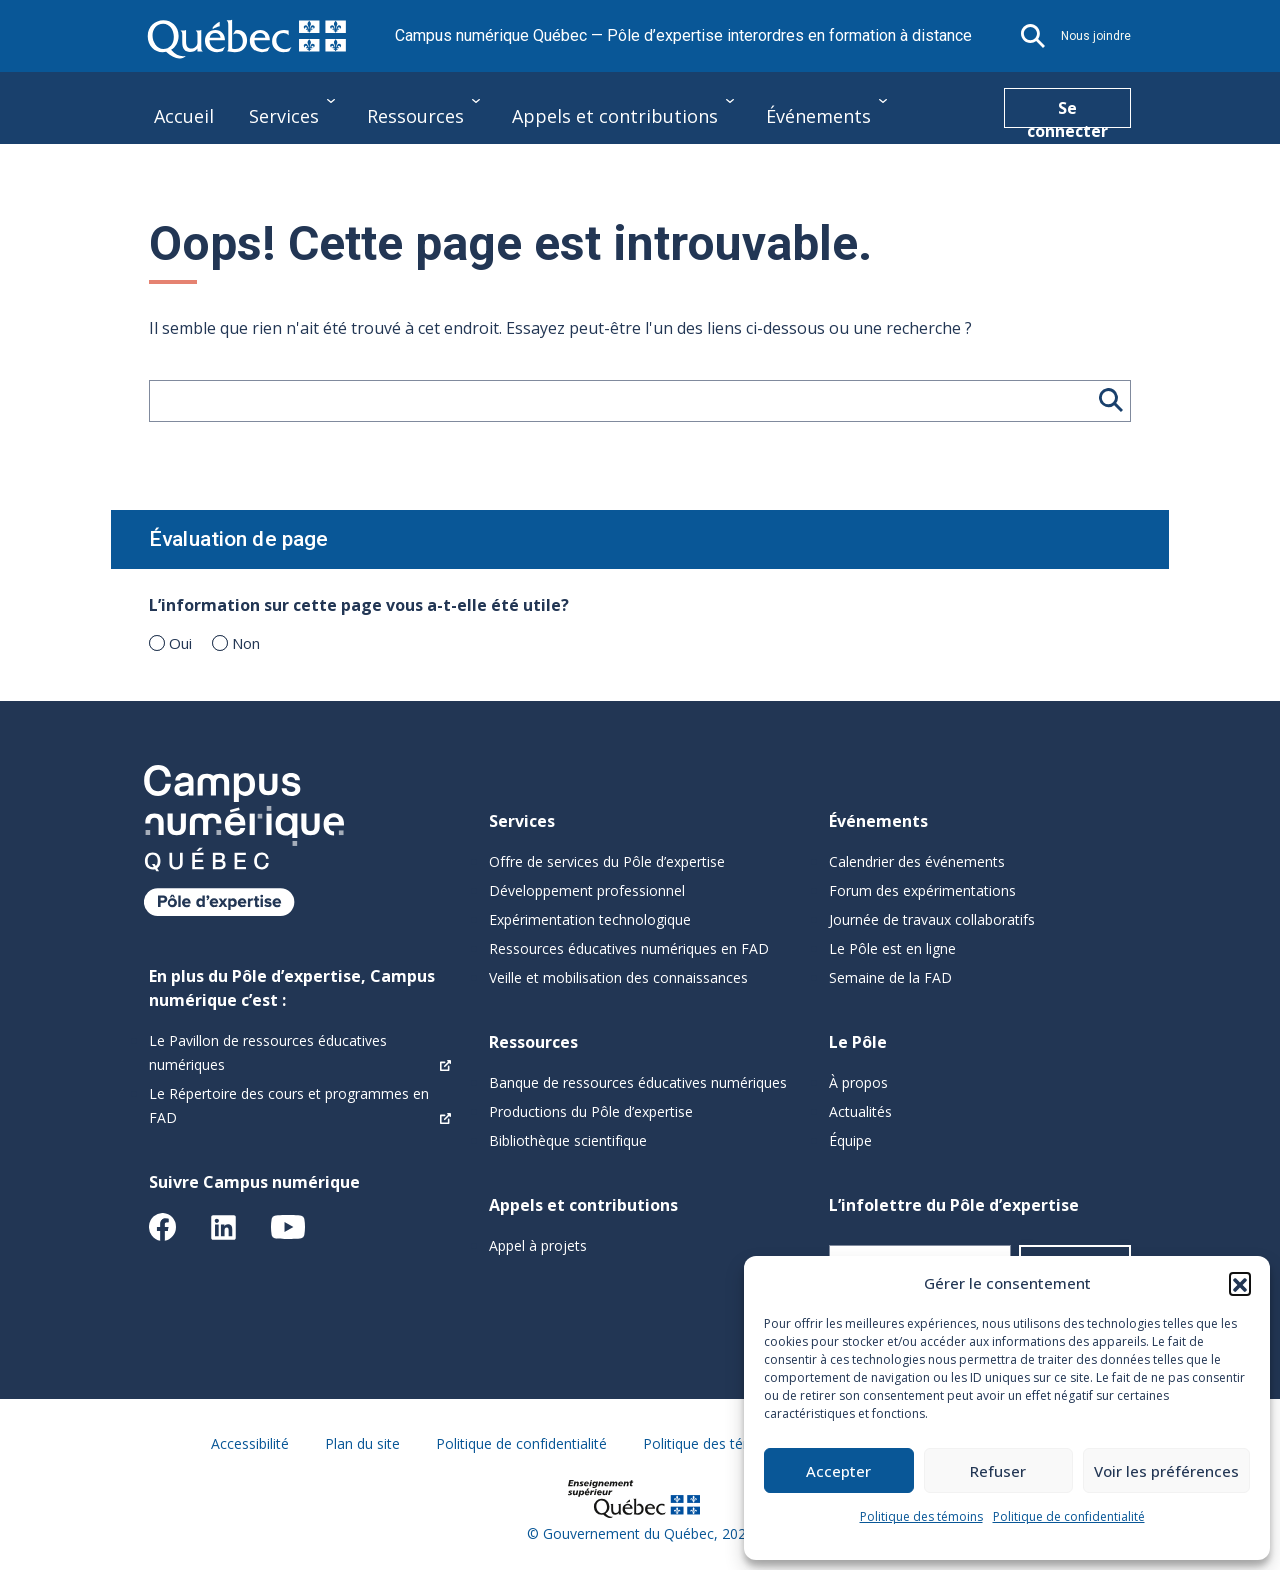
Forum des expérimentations (922, 890)
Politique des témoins (921, 1516)
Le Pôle (185, 172)
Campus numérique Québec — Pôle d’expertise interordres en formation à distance (683, 35)
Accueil (184, 116)
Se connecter (1067, 112)
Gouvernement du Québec (628, 1533)
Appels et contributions (615, 116)
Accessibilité (250, 1443)
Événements (818, 116)
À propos (858, 1082)
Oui (180, 643)
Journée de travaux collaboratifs (932, 919)
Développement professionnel (587, 890)
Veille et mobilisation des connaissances (618, 977)
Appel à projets (538, 1245)
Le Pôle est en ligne (892, 948)
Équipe (850, 1140)
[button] (1240, 1283)
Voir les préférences (1166, 1471)
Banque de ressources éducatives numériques (638, 1082)
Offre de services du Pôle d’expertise (607, 861)
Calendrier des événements (917, 861)
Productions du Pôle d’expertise (591, 1111)
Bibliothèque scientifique (568, 1140)
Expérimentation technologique (590, 919)
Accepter (838, 1471)
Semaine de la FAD (890, 977)
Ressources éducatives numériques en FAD (629, 948)
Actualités (860, 1111)
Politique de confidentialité (1069, 1516)
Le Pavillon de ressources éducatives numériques (268, 1052)
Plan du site (362, 1443)
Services (284, 116)
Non (246, 643)
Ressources (415, 116)
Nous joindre (1096, 36)
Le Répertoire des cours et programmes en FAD (289, 1105)
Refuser (998, 1471)
